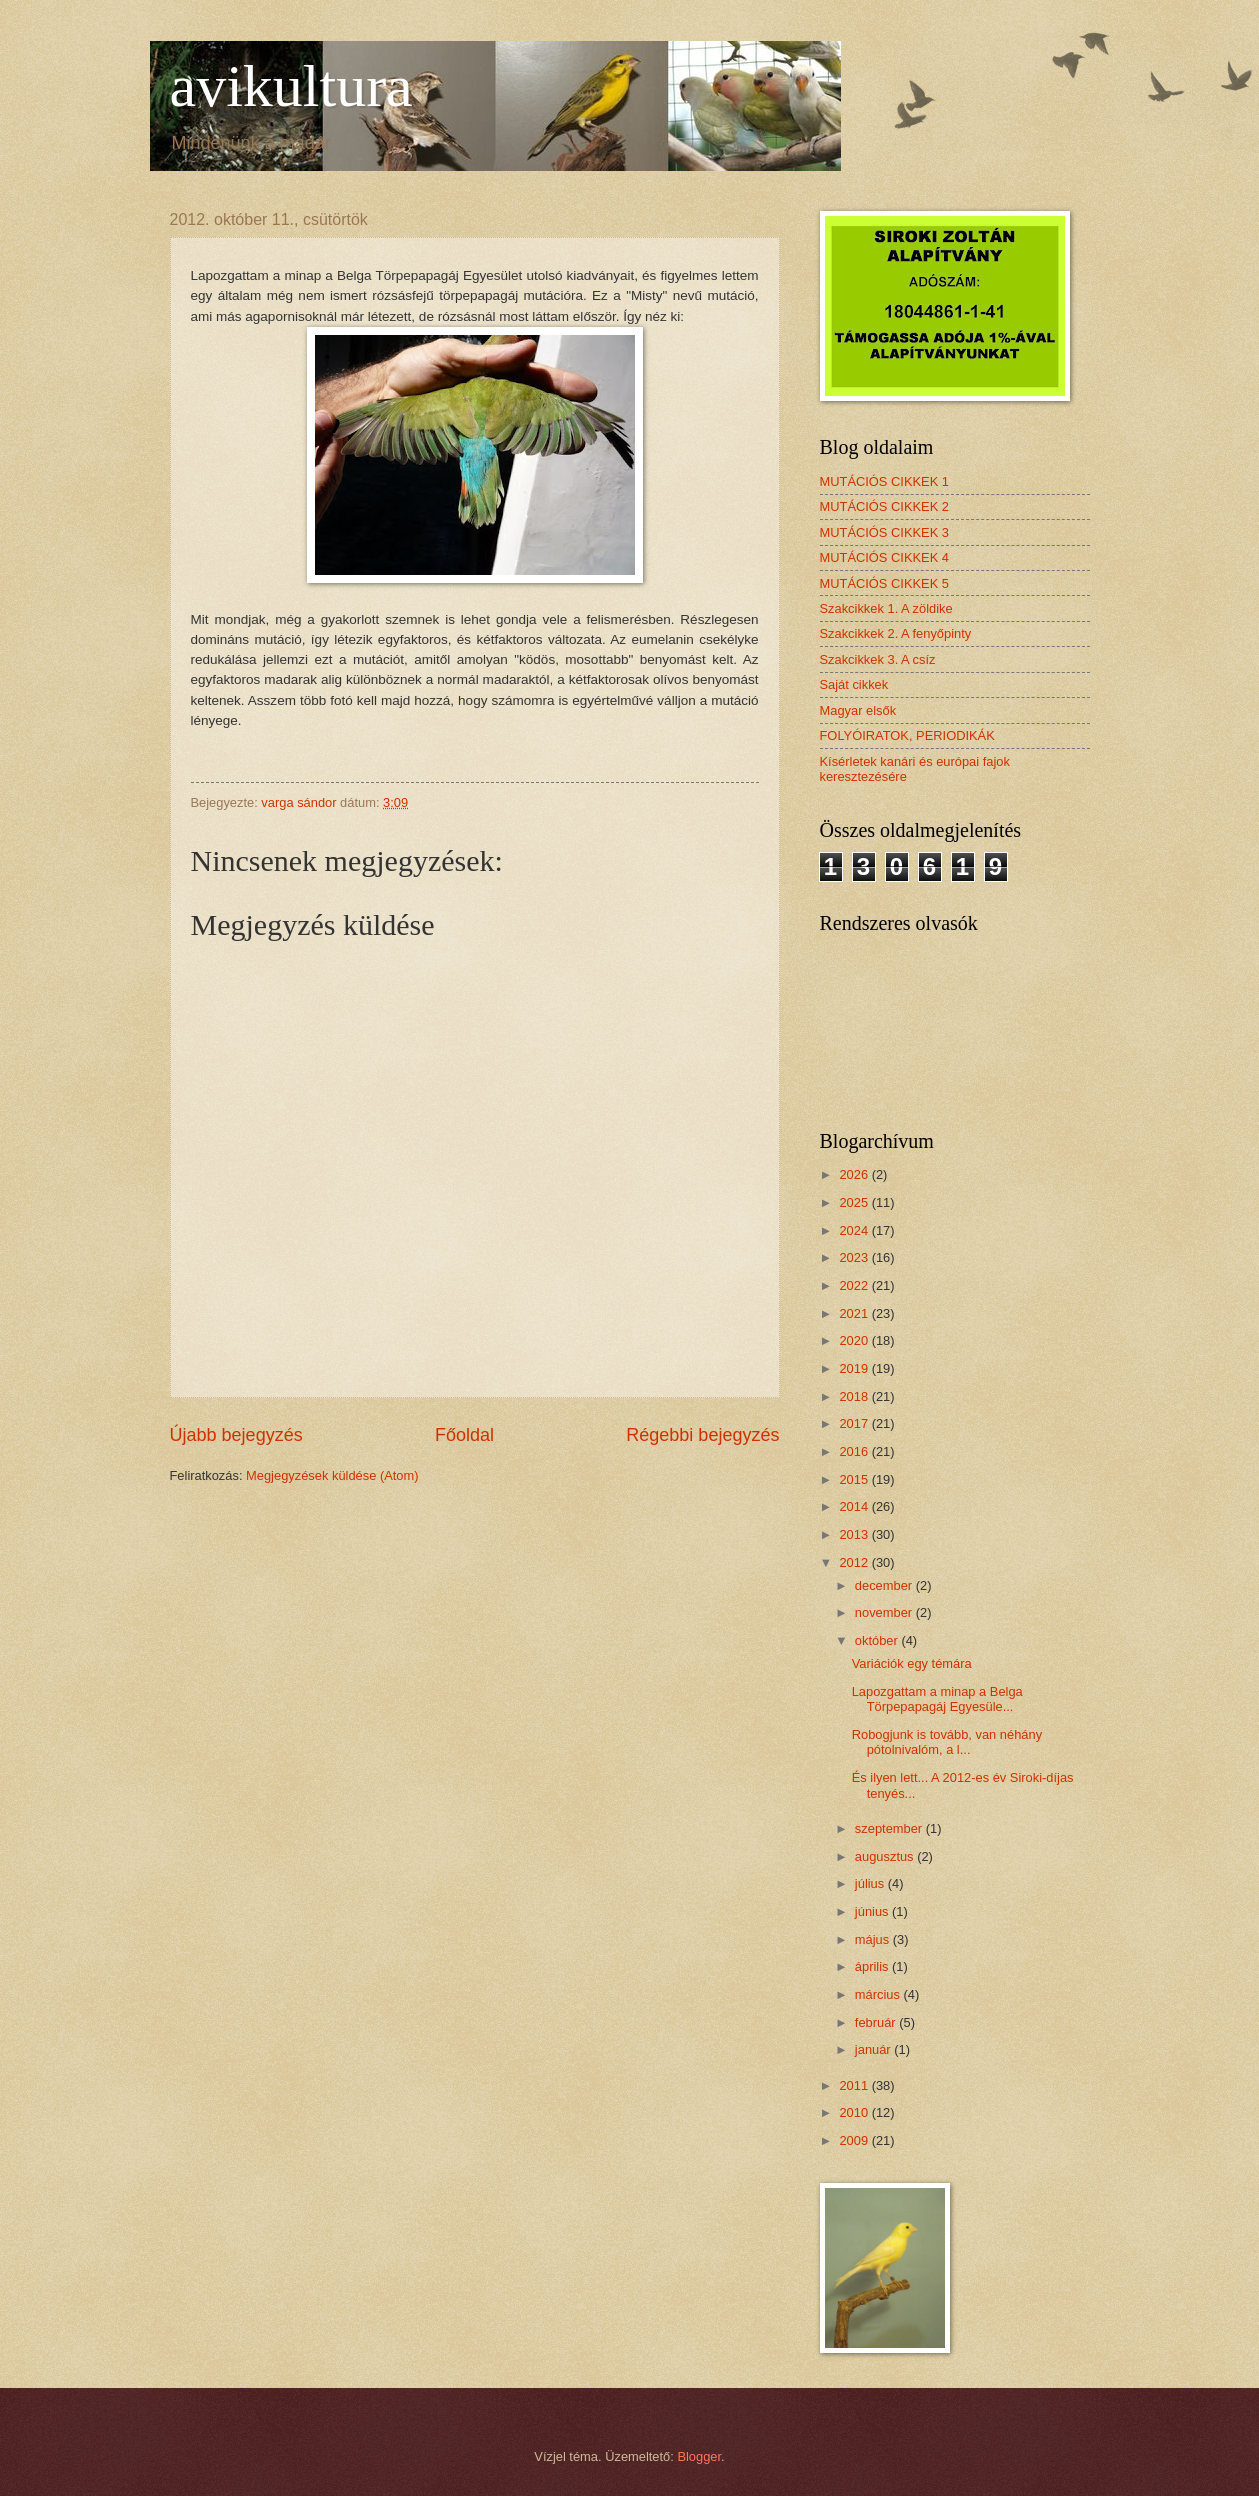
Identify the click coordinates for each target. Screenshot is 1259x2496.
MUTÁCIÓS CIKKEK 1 (885, 481)
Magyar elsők (858, 710)
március (879, 1994)
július (871, 1883)
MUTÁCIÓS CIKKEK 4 (885, 557)
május (874, 1939)
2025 (855, 1202)
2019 (855, 1368)
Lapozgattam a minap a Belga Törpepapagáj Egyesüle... (937, 1699)
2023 (855, 1257)
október (878, 1640)
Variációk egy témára (912, 1663)
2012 (855, 1562)
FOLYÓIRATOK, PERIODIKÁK (907, 735)
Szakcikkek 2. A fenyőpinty (896, 633)
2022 (855, 1285)
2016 (855, 1451)
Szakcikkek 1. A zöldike (886, 608)
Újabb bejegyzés (236, 1435)
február (877, 2022)
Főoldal (464, 1435)
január (874, 2049)
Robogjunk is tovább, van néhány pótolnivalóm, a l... (947, 1742)
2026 (855, 1174)
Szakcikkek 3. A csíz (878, 659)
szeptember (890, 1828)
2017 (855, 1423)
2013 (855, 1534)
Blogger (699, 2456)
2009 (855, 2140)
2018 (855, 1396)
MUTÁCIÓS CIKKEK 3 (885, 532)
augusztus (886, 1856)
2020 (855, 1340)
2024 (855, 1230)
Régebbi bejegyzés (702, 1435)
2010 (855, 2112)
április (873, 1966)
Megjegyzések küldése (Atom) (332, 1475)
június (873, 1911)
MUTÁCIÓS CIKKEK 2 (885, 506)
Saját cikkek (854, 684)
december (885, 1585)
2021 (855, 1313)
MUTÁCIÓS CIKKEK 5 (885, 583)
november (885, 1612)
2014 (855, 1506)
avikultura (291, 86)
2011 (855, 2085)
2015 (855, 1479)
